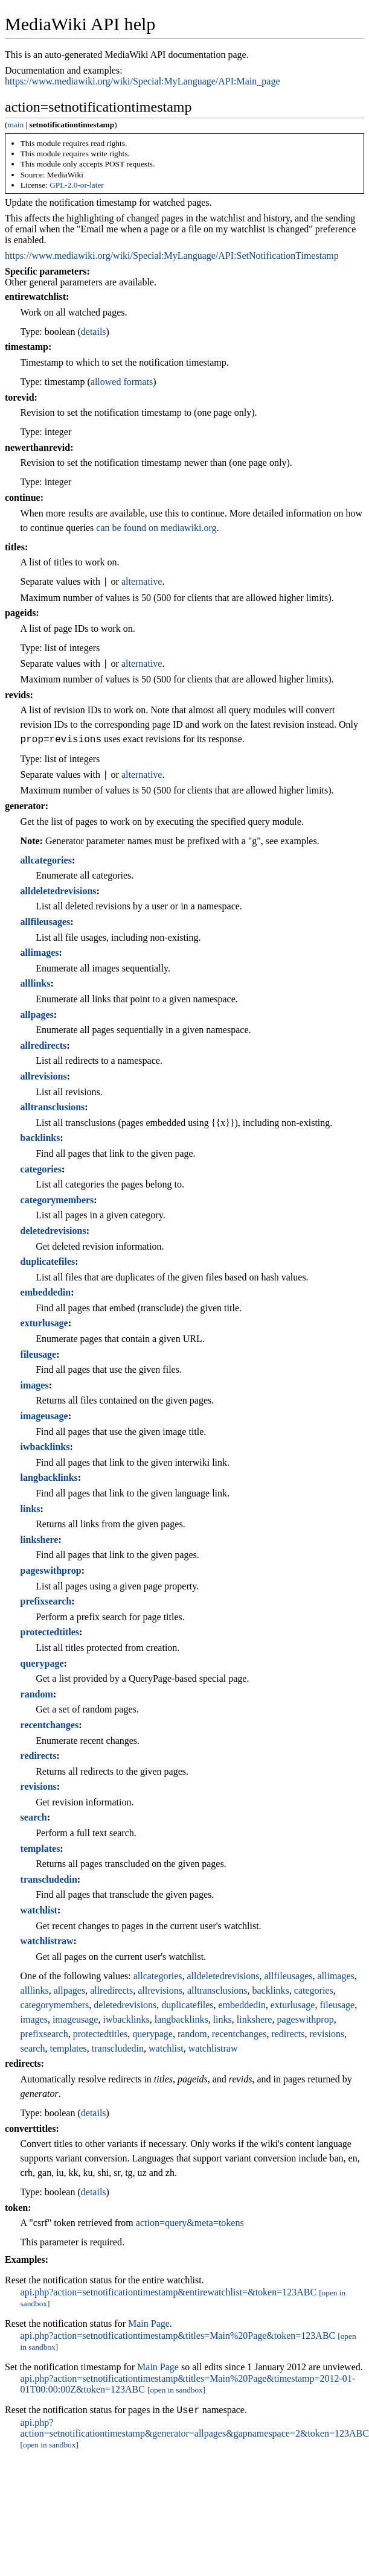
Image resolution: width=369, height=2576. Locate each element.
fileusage (39, 1354)
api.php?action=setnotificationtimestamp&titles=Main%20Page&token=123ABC (178, 2335)
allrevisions (44, 1076)
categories (41, 1169)
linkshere (40, 1539)
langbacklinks (49, 1477)
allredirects (44, 1045)
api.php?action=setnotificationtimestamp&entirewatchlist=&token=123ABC (169, 2292)
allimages (40, 952)
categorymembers (57, 1200)
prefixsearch (46, 1601)
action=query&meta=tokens (190, 2223)
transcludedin (49, 1879)
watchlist (39, 1910)
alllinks (36, 983)
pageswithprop (51, 1570)
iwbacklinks (45, 1447)
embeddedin (46, 1292)
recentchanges (50, 1725)
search (34, 1817)
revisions (39, 1786)
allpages (37, 1015)
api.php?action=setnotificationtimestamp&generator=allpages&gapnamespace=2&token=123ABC (195, 2429)
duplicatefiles (48, 1261)
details (93, 331)
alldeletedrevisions (59, 891)
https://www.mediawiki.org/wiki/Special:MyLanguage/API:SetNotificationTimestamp (172, 255)
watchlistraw (47, 1941)
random (37, 1694)
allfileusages (46, 922)
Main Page (149, 2323)
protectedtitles (50, 1632)
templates (40, 1848)
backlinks (40, 1138)
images (35, 1385)
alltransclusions (53, 1107)
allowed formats (122, 382)
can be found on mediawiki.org (156, 528)
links (30, 1509)
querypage (42, 1663)
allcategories (46, 860)
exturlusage (44, 1323)
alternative (141, 582)
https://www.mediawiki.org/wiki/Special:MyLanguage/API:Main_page (142, 81)
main (15, 124)
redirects (39, 1756)
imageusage (44, 1416)
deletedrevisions (53, 1231)
